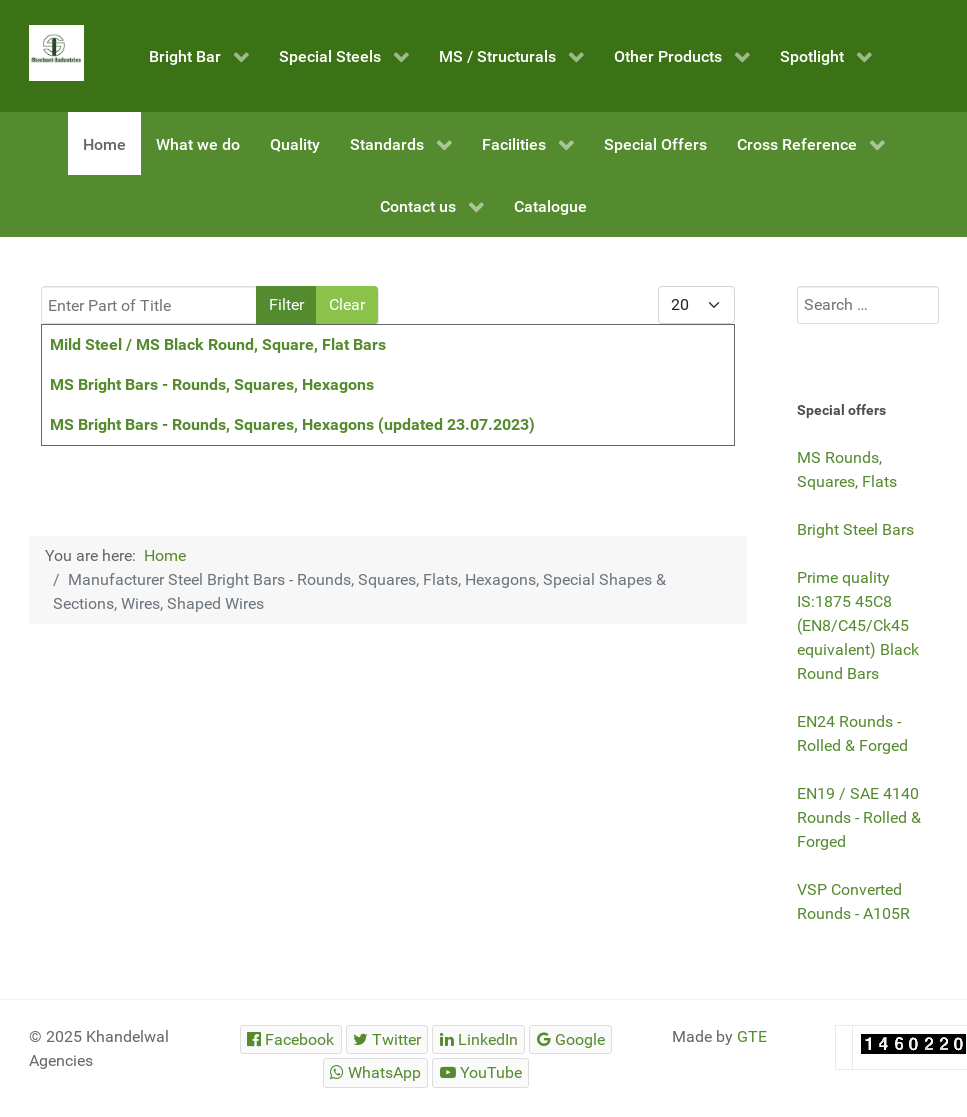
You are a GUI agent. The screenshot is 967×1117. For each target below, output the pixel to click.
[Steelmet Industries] (57, 53)
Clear (347, 304)
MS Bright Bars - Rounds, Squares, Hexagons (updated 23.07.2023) (292, 424)
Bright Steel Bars (855, 529)
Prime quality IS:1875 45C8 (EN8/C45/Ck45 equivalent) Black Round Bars (858, 625)
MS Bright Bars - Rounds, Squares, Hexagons (212, 384)
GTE (752, 1036)
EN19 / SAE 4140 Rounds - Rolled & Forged (859, 817)
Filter (286, 304)
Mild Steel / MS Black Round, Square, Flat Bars (218, 344)
